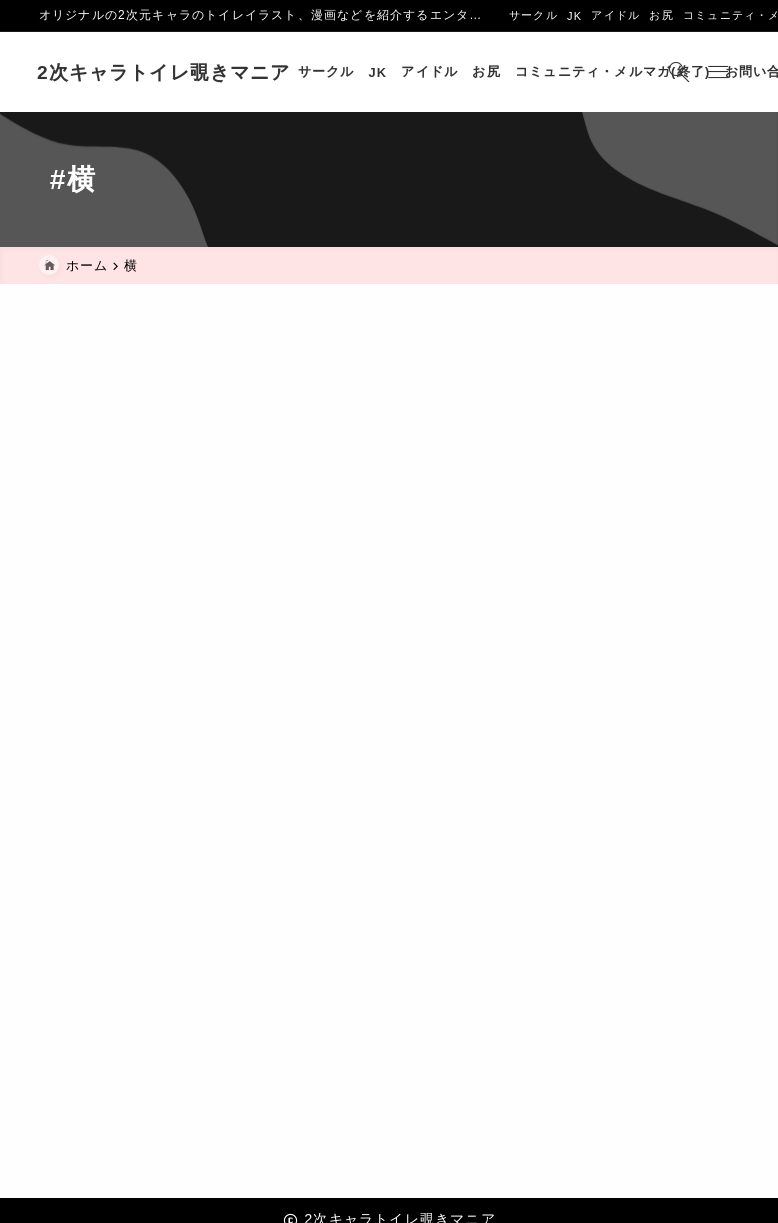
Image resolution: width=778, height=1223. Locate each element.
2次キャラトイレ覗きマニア (166, 72)
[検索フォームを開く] (677, 72)
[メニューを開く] (719, 72)
